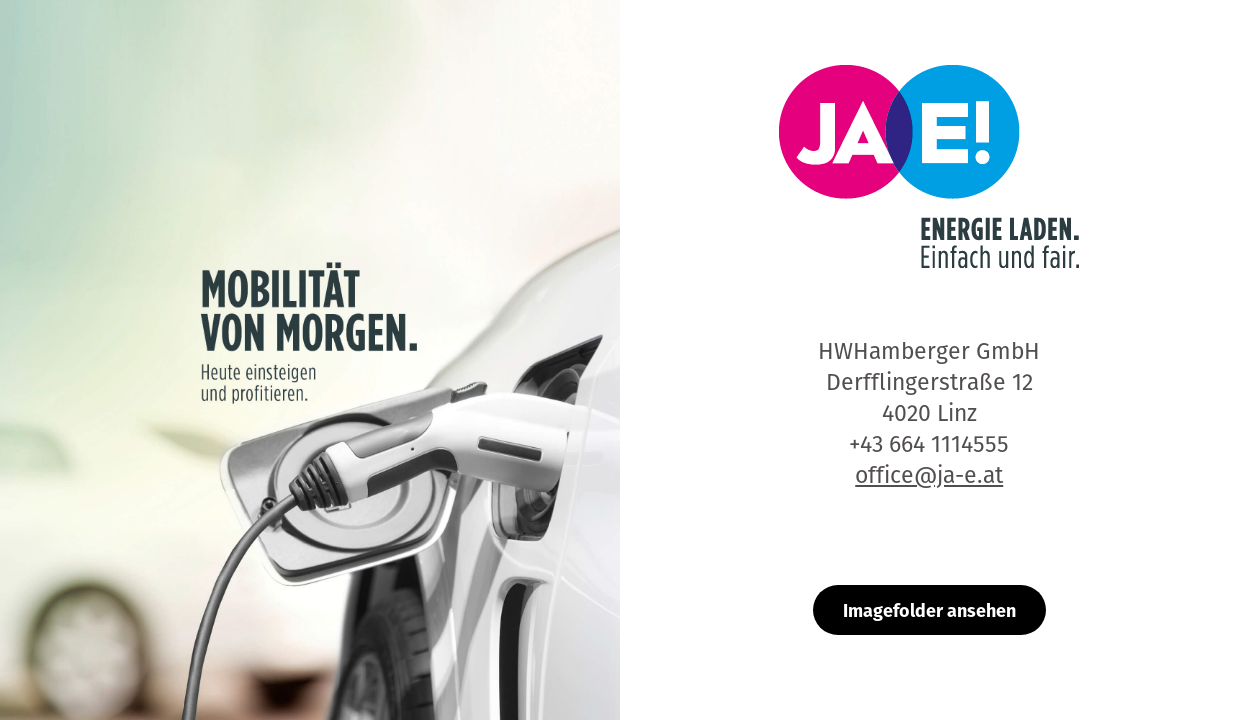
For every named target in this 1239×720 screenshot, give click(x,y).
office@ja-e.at (929, 474)
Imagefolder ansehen (929, 609)
